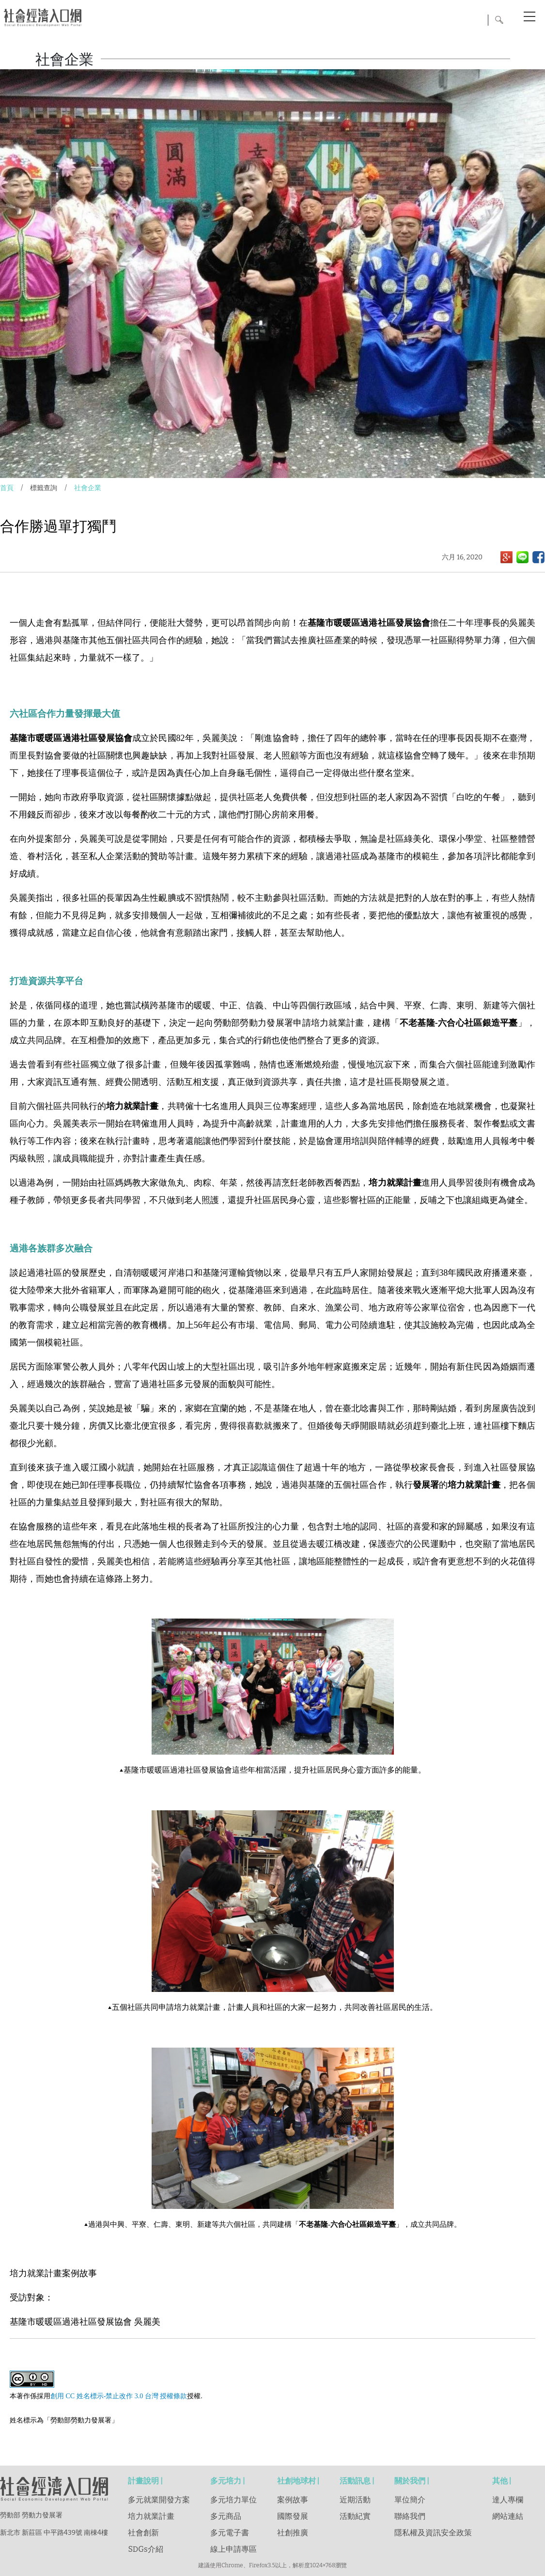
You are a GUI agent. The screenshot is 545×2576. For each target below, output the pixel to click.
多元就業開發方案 (159, 2499)
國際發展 (292, 2516)
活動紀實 (355, 2516)
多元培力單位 (233, 2499)
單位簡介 (409, 2499)
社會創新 (143, 2532)
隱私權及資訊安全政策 (433, 2532)
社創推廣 (292, 2532)
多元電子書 (229, 2532)
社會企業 (87, 488)
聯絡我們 (409, 2516)
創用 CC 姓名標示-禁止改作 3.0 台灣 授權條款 (118, 2396)
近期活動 (355, 2499)
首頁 (7, 488)
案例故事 (292, 2499)
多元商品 (225, 2516)
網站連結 (507, 2516)
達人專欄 (507, 2499)
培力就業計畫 (151, 2516)
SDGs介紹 (145, 2549)
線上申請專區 (233, 2549)
